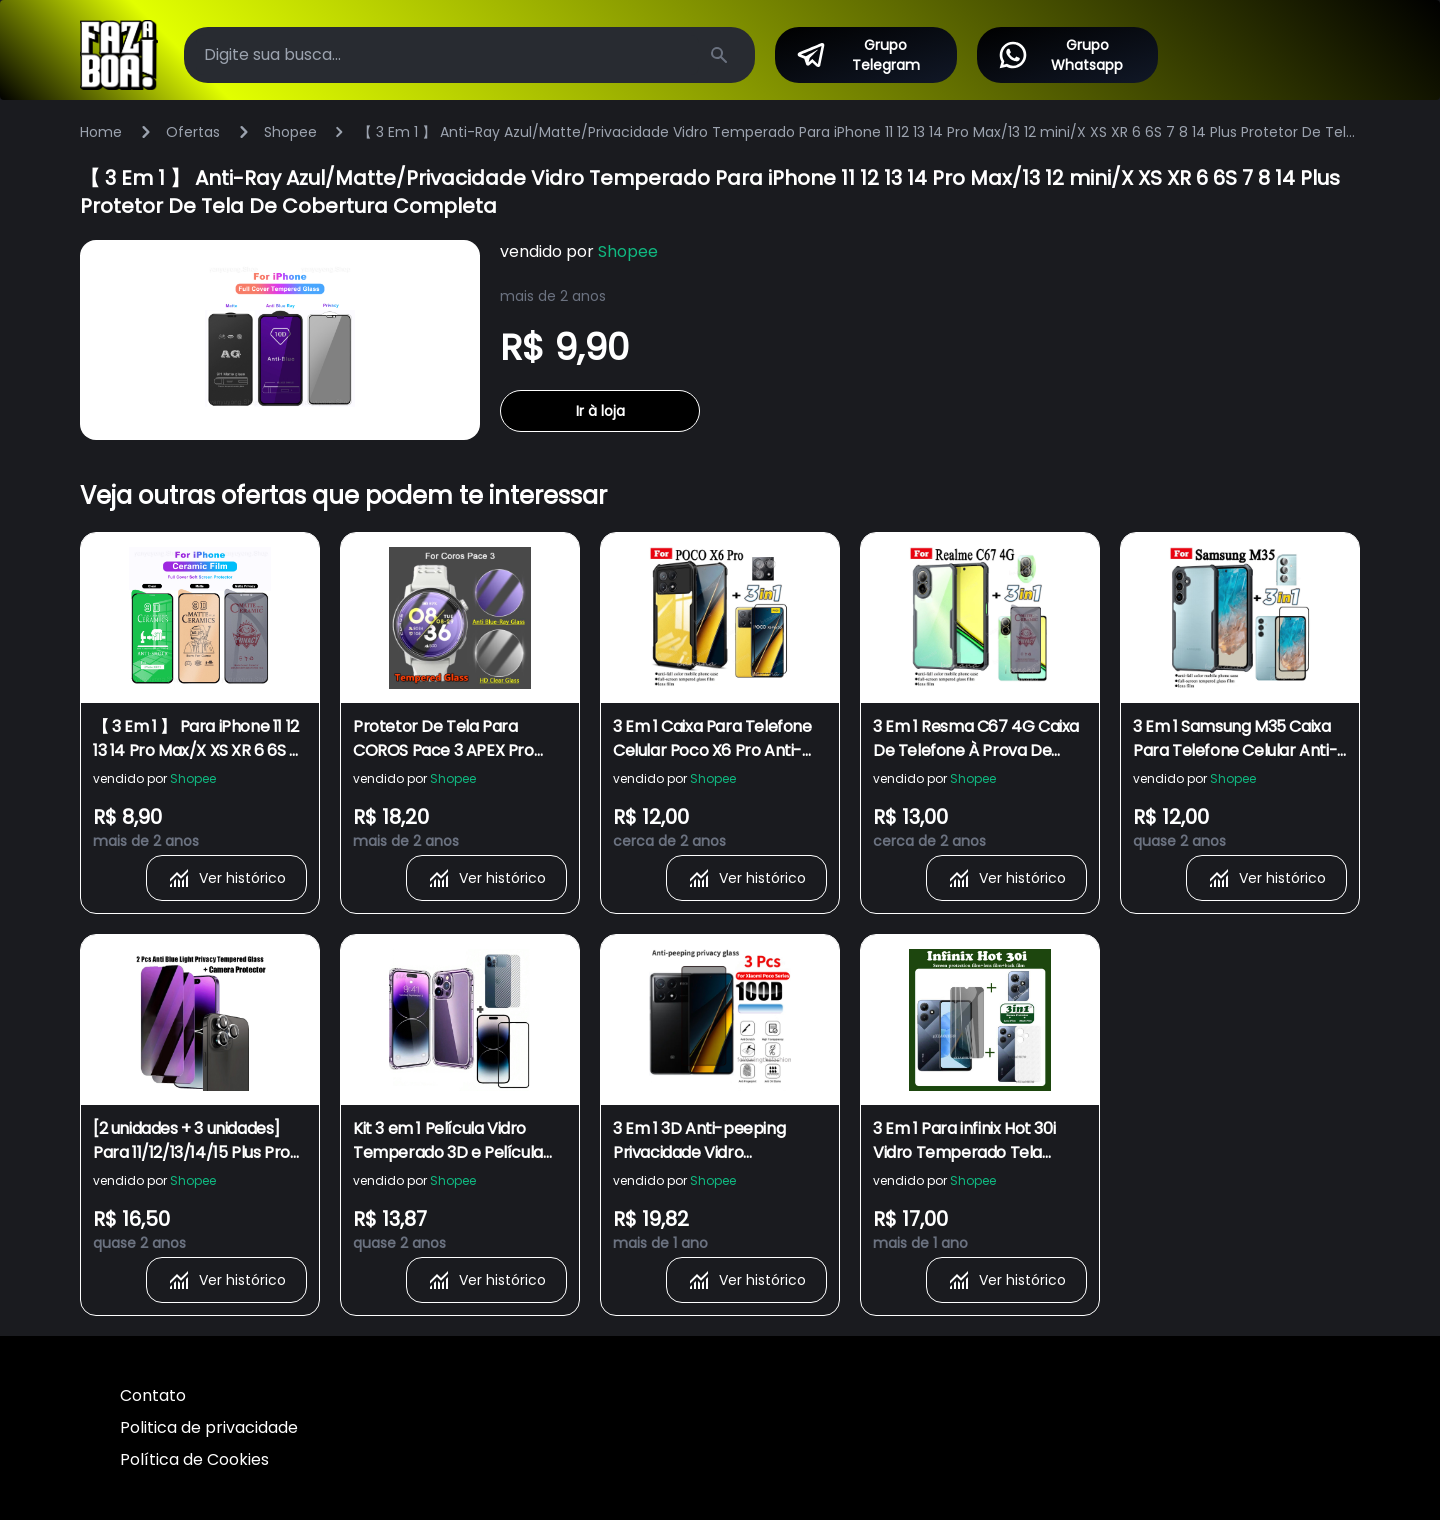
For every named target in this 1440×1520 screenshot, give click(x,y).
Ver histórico (226, 878)
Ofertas (193, 132)
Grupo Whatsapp (1060, 55)
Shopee (290, 132)
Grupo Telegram (857, 55)
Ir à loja (600, 411)
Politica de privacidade (209, 1427)
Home (101, 132)
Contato (153, 1395)
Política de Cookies (194, 1459)
